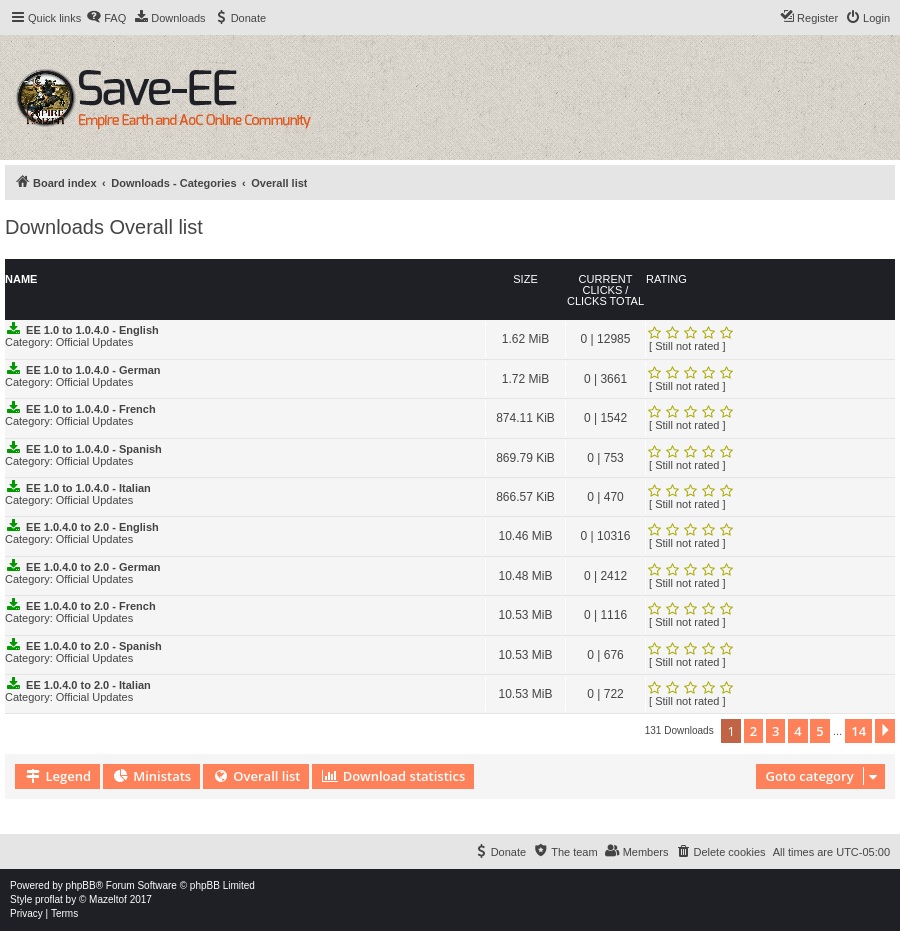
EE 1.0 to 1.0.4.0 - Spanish (94, 449)
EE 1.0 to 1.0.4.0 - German (93, 370)
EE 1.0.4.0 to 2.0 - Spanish (94, 646)
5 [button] (819, 731)
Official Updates (94, 342)
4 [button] (797, 731)
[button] (885, 731)
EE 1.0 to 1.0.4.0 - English (92, 330)
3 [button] (775, 731)
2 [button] (753, 731)
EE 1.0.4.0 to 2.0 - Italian (88, 685)
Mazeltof (108, 899)
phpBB (81, 885)
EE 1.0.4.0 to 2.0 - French (91, 606)
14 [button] (858, 731)
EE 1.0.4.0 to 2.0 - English (92, 527)
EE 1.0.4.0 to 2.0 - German (93, 567)
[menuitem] (106, 18)
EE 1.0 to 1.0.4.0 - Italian (88, 488)
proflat (49, 899)
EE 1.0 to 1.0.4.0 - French (91, 409)
